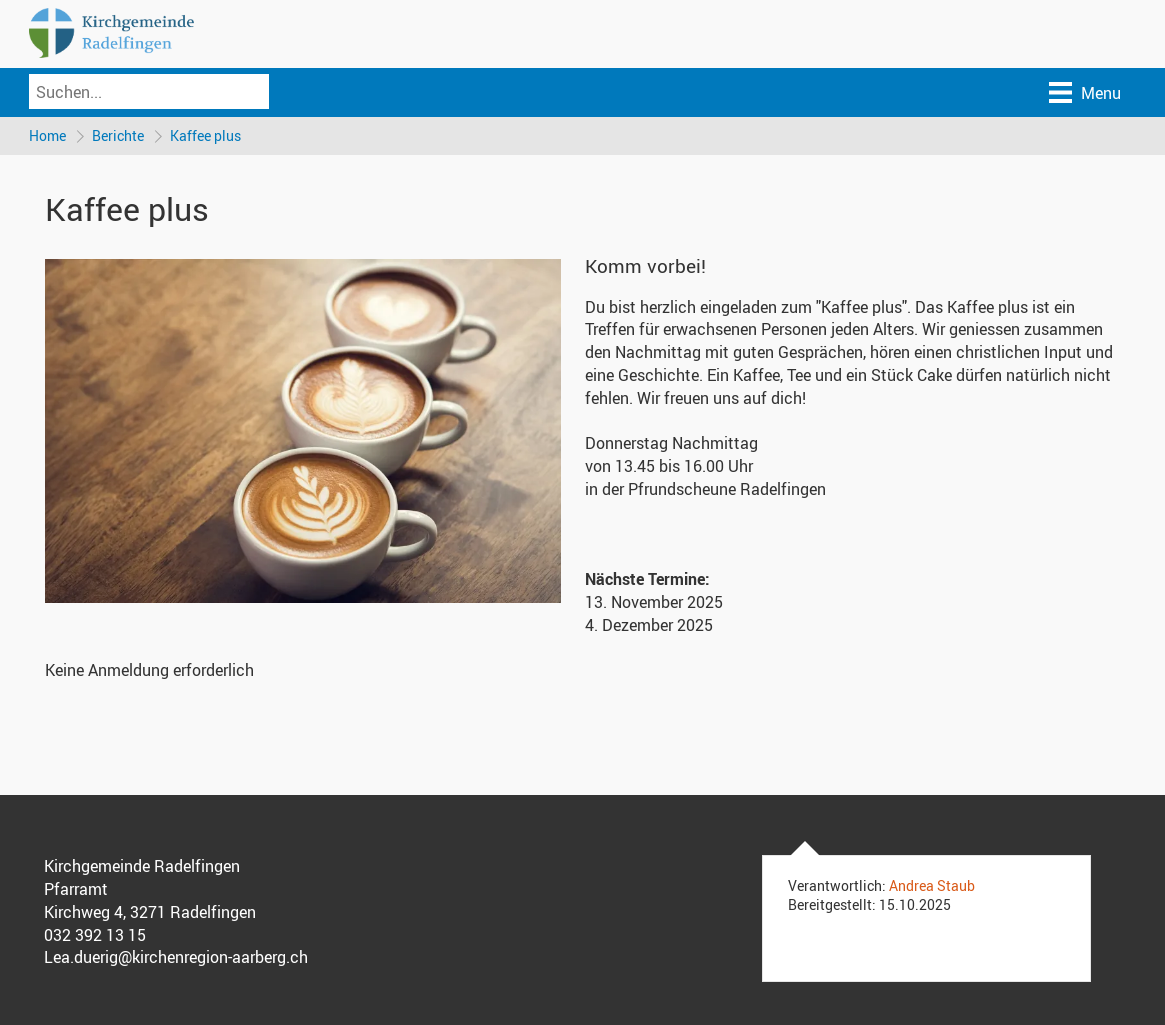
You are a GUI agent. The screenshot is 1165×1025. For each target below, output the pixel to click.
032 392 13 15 (95, 935)
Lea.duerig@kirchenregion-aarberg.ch (176, 957)
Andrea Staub (932, 885)
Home (47, 135)
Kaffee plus (205, 135)
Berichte (118, 135)
